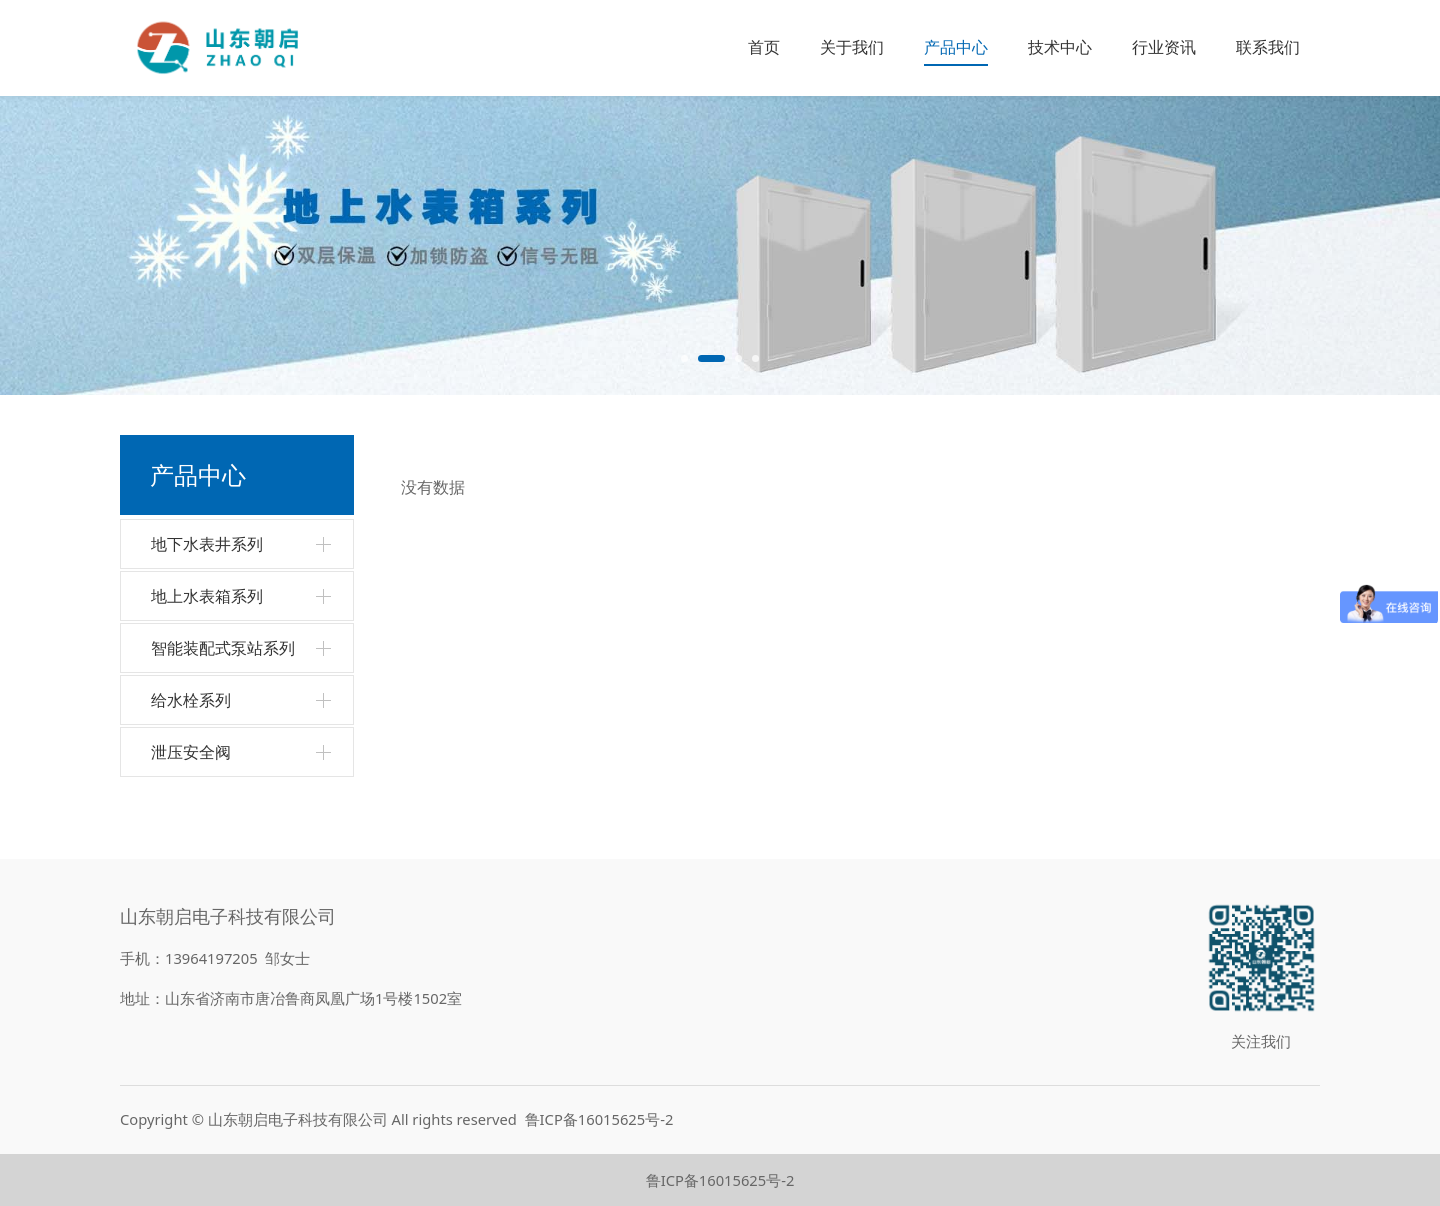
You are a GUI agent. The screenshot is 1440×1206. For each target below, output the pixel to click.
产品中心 (956, 47)
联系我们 (1268, 47)
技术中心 (1060, 47)
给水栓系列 (191, 700)
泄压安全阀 (191, 752)
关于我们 (852, 47)
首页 (764, 47)
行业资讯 (1164, 47)
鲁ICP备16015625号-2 (599, 1119)
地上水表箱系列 (207, 596)
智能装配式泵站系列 (223, 648)
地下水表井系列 (207, 544)
